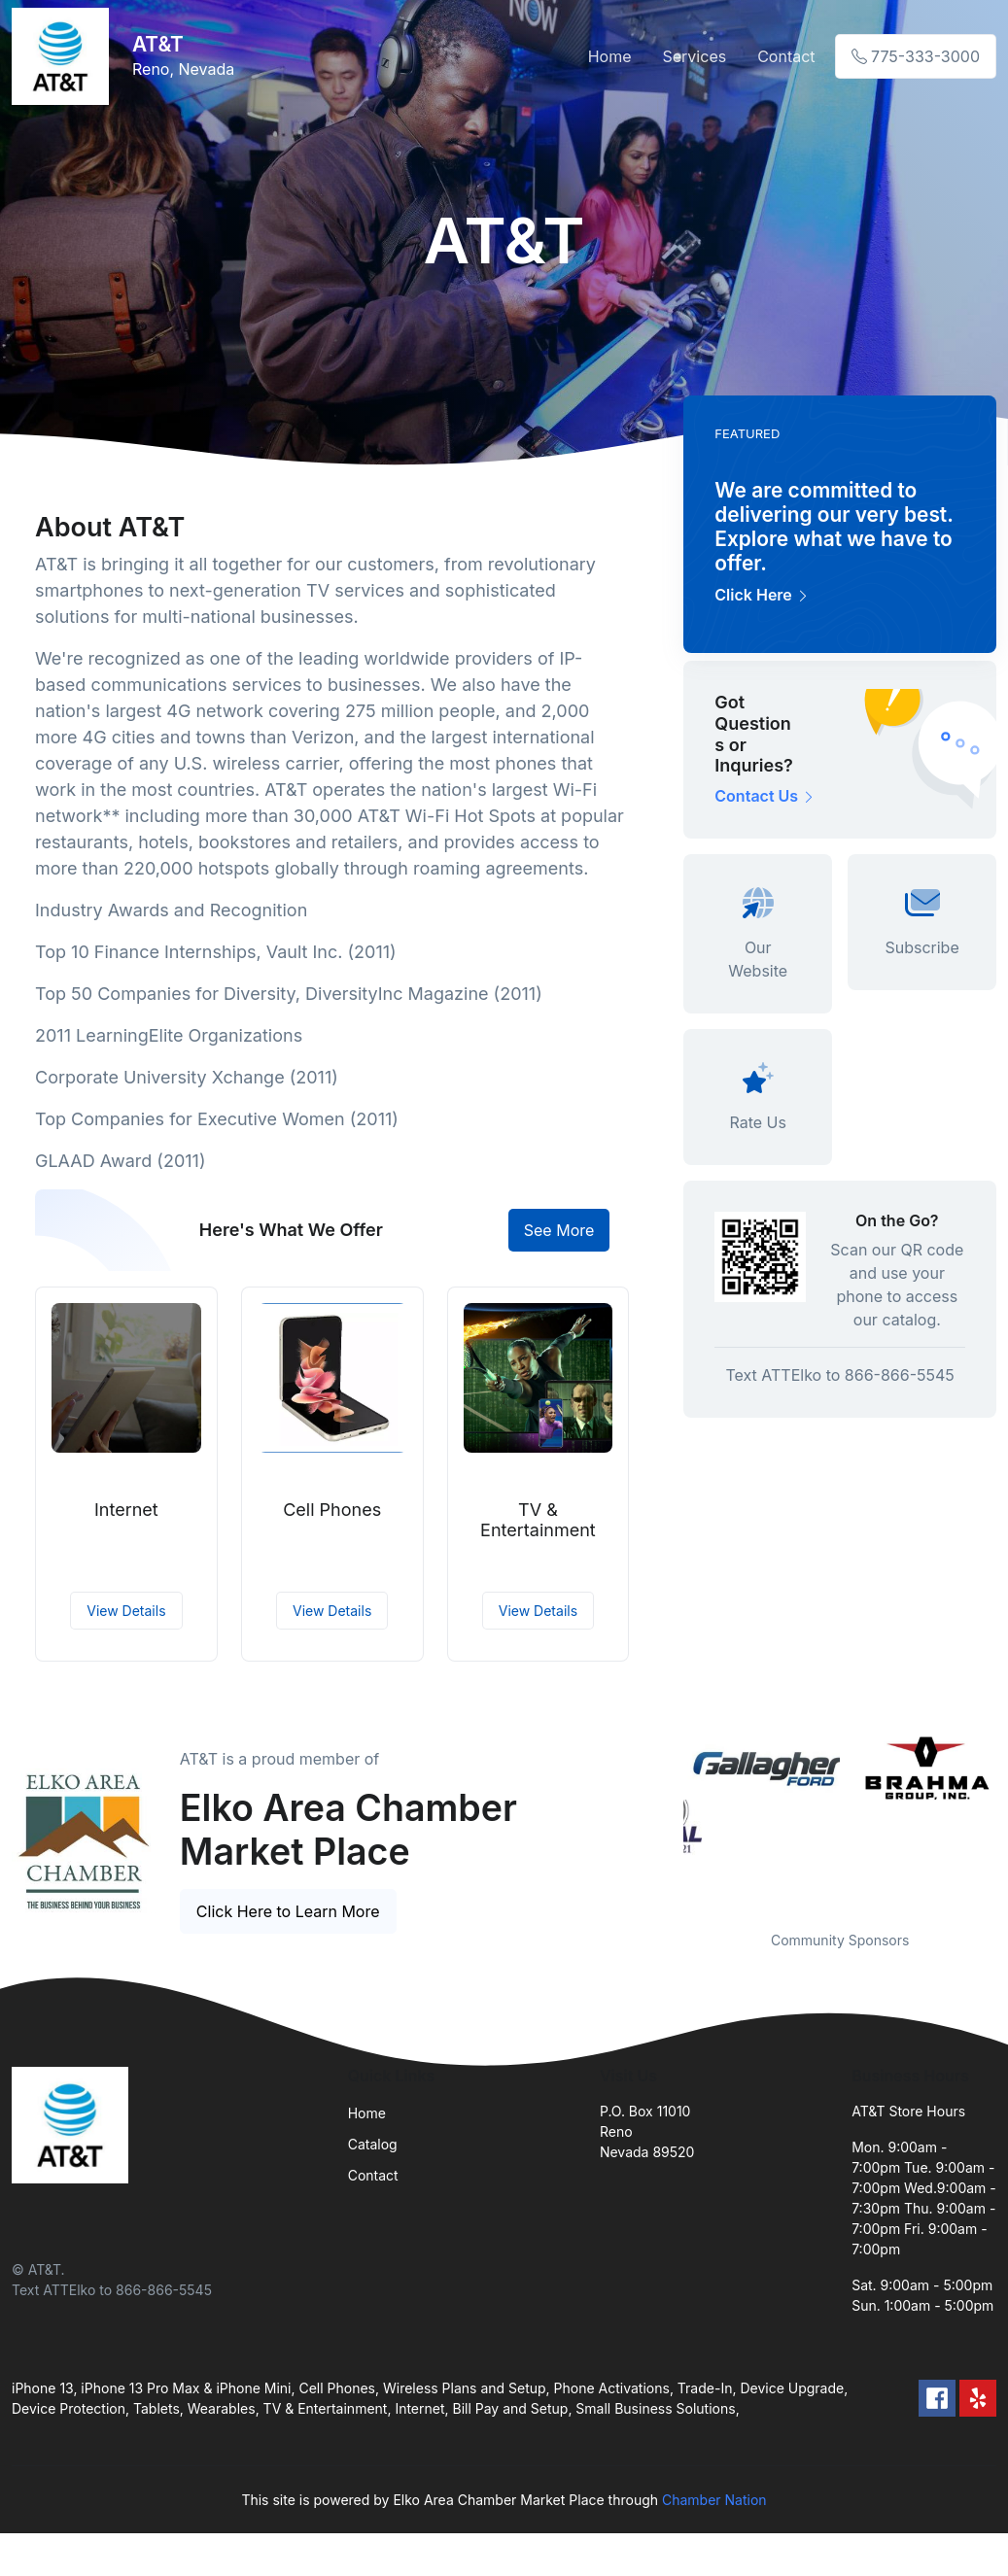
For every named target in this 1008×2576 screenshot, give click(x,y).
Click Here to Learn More (288, 1911)
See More (559, 1230)
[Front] (64, 56)
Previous (668, 1819)
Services (695, 56)
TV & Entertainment (538, 1520)
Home (610, 56)
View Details (126, 1610)
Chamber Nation (714, 2499)
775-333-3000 (916, 56)
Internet (126, 1509)
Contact (786, 56)
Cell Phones (332, 1509)
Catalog (373, 2144)
